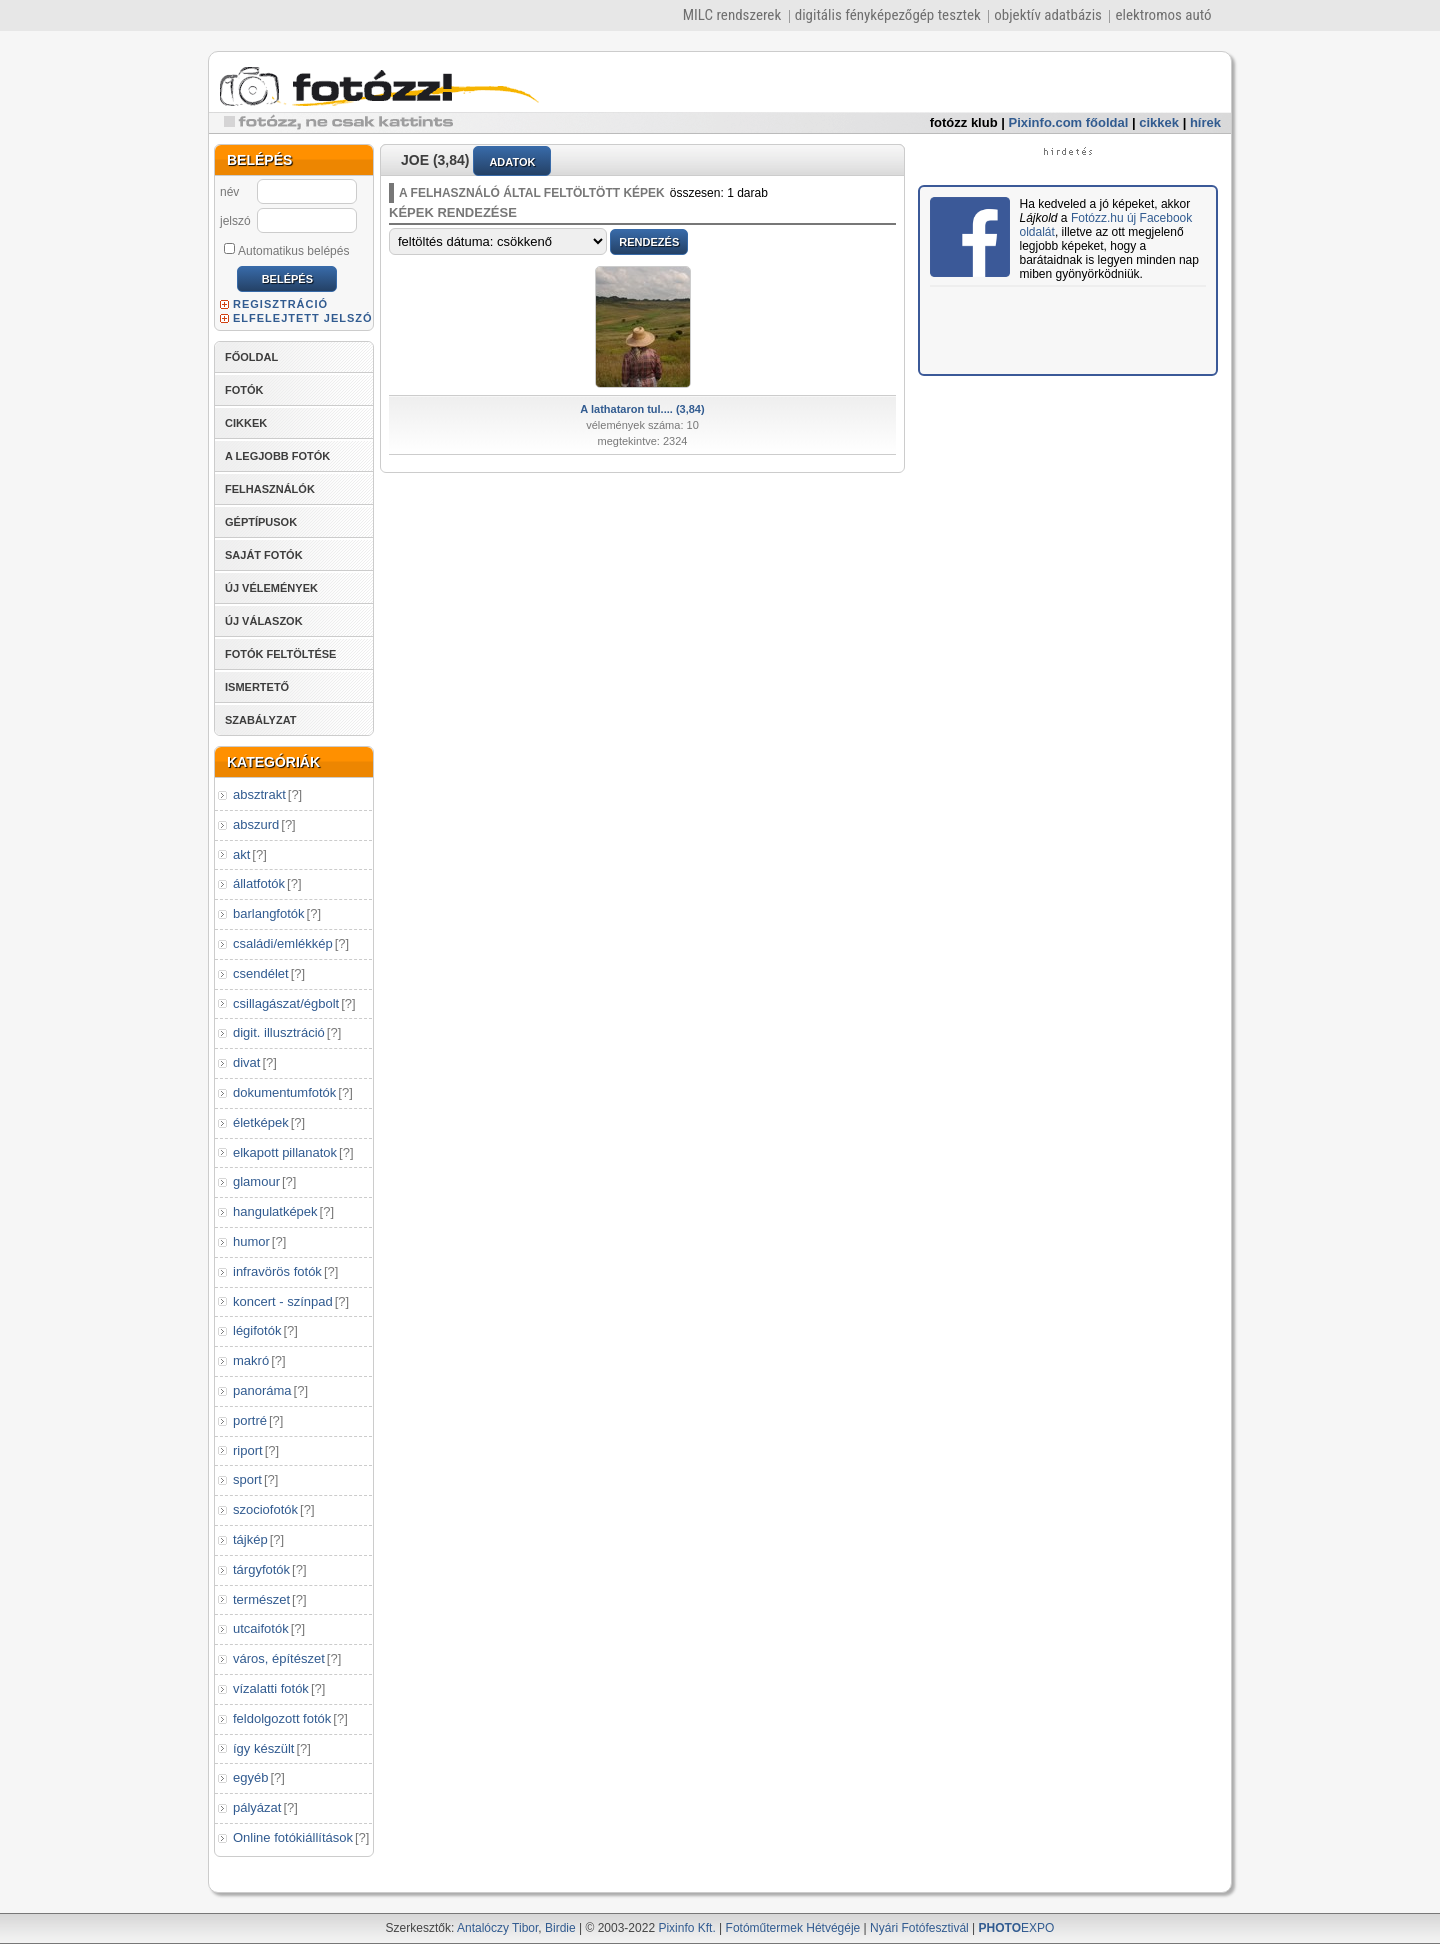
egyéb (250, 1777)
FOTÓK (244, 390)
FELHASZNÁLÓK (270, 489)
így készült (263, 1748)
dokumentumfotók (284, 1092)
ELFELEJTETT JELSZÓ (303, 318)
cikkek (1159, 122)
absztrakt (259, 794)
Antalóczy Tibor (497, 1928)
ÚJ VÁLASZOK (264, 621)
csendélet (261, 973)
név (229, 192)
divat (246, 1062)
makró (251, 1360)
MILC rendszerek (732, 15)
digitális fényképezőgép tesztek (888, 15)
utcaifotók (261, 1628)
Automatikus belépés (286, 250)
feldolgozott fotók (282, 1718)
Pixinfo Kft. (686, 1928)
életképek (261, 1122)
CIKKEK (246, 423)
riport (248, 1450)
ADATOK (512, 162)
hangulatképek (275, 1211)
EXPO (1017, 1928)
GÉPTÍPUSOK (261, 522)
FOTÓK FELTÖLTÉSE (280, 654)
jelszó (235, 221)
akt (241, 854)
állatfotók (259, 883)
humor (251, 1241)
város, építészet (279, 1658)
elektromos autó (1163, 15)
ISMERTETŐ (257, 687)
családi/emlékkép (283, 943)
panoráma (262, 1390)
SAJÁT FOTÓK (264, 555)
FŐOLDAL (251, 357)
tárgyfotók (261, 1569)
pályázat (257, 1807)
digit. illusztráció (279, 1032)
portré (250, 1420)
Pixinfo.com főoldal (1069, 122)
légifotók (257, 1330)
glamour (256, 1181)
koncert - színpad (283, 1301)
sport (247, 1479)
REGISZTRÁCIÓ (280, 304)
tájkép (250, 1539)
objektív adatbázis (1048, 15)
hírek (1205, 122)
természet (261, 1599)
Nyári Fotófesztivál (919, 1928)
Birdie (560, 1928)
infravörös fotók (277, 1271)
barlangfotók (269, 913)
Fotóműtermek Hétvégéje (793, 1928)
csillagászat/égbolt (286, 1003)
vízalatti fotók (271, 1688)
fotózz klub (964, 122)
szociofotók (265, 1509)
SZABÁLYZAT (261, 720)
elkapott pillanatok (285, 1152)
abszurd (256, 824)
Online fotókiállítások (293, 1837)
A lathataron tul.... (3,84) (642, 409)
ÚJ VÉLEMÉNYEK (271, 588)
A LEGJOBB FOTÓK (277, 456)
